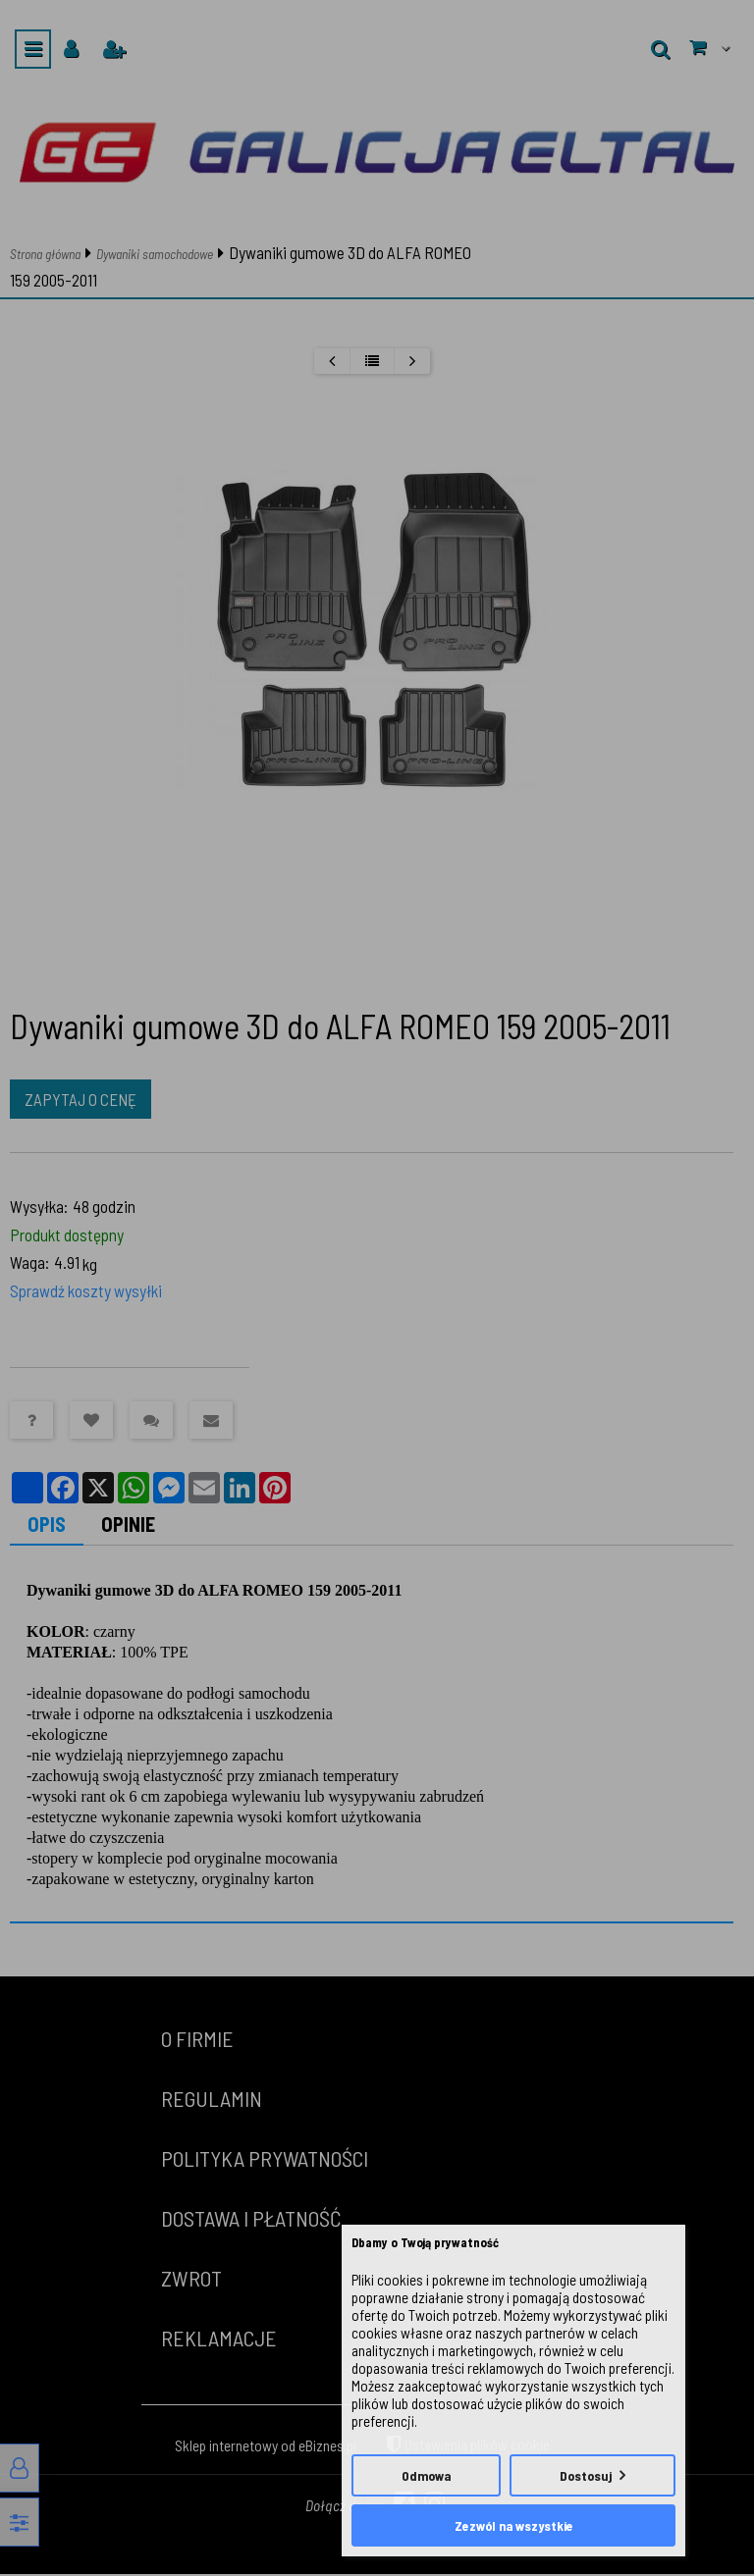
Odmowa (426, 2475)
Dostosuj (586, 2475)
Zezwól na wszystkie (514, 2525)
